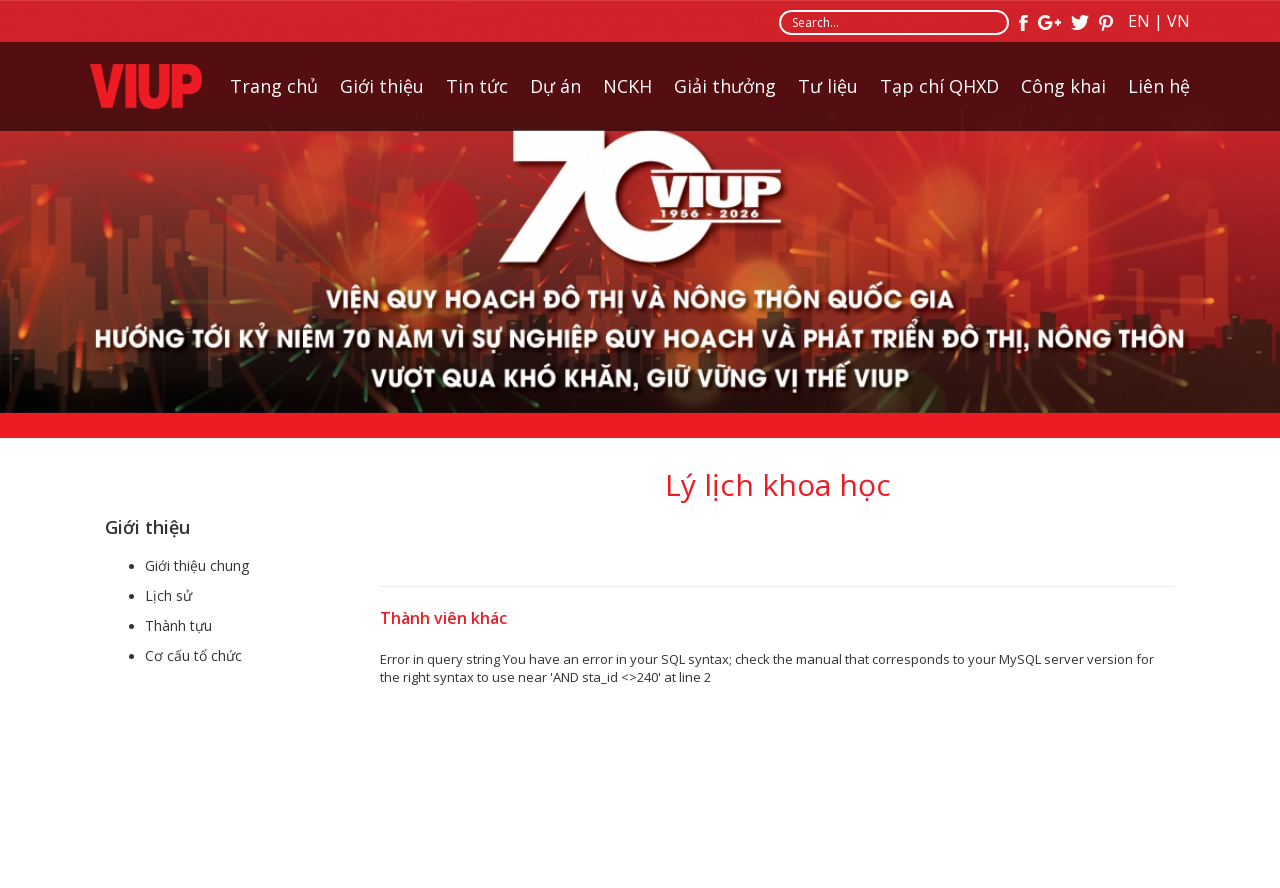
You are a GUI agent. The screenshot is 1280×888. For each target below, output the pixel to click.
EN (1139, 21)
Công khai (1063, 86)
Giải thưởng (725, 86)
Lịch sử (168, 595)
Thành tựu (178, 625)
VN (1178, 21)
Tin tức (477, 86)
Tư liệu (828, 86)
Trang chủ (274, 86)
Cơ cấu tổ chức (193, 655)
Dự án (555, 86)
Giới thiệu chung (197, 565)
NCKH (627, 86)
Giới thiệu (382, 86)
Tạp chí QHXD (939, 86)
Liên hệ (1159, 86)
